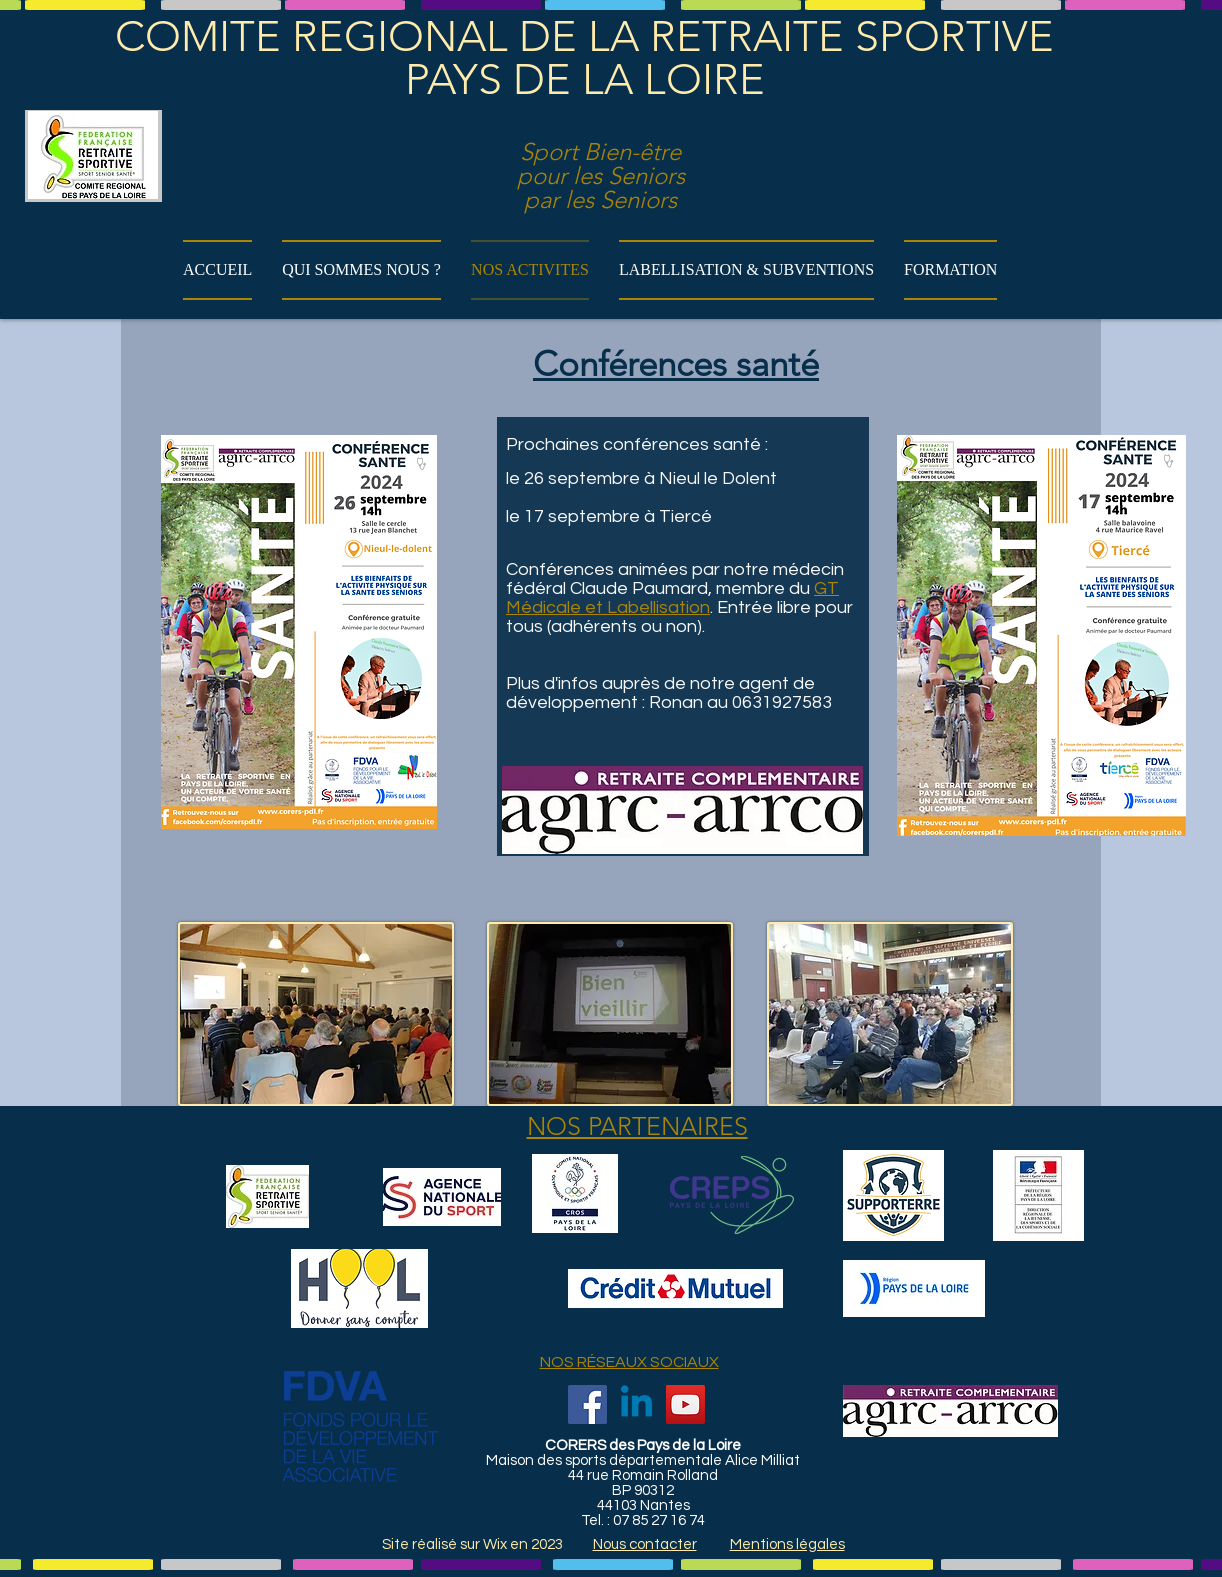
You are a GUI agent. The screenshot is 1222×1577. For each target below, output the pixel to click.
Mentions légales (787, 1544)
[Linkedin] (636, 1404)
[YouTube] (685, 1404)
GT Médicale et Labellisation (672, 598)
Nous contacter (645, 1544)
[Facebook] (587, 1404)
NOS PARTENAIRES (637, 1126)
